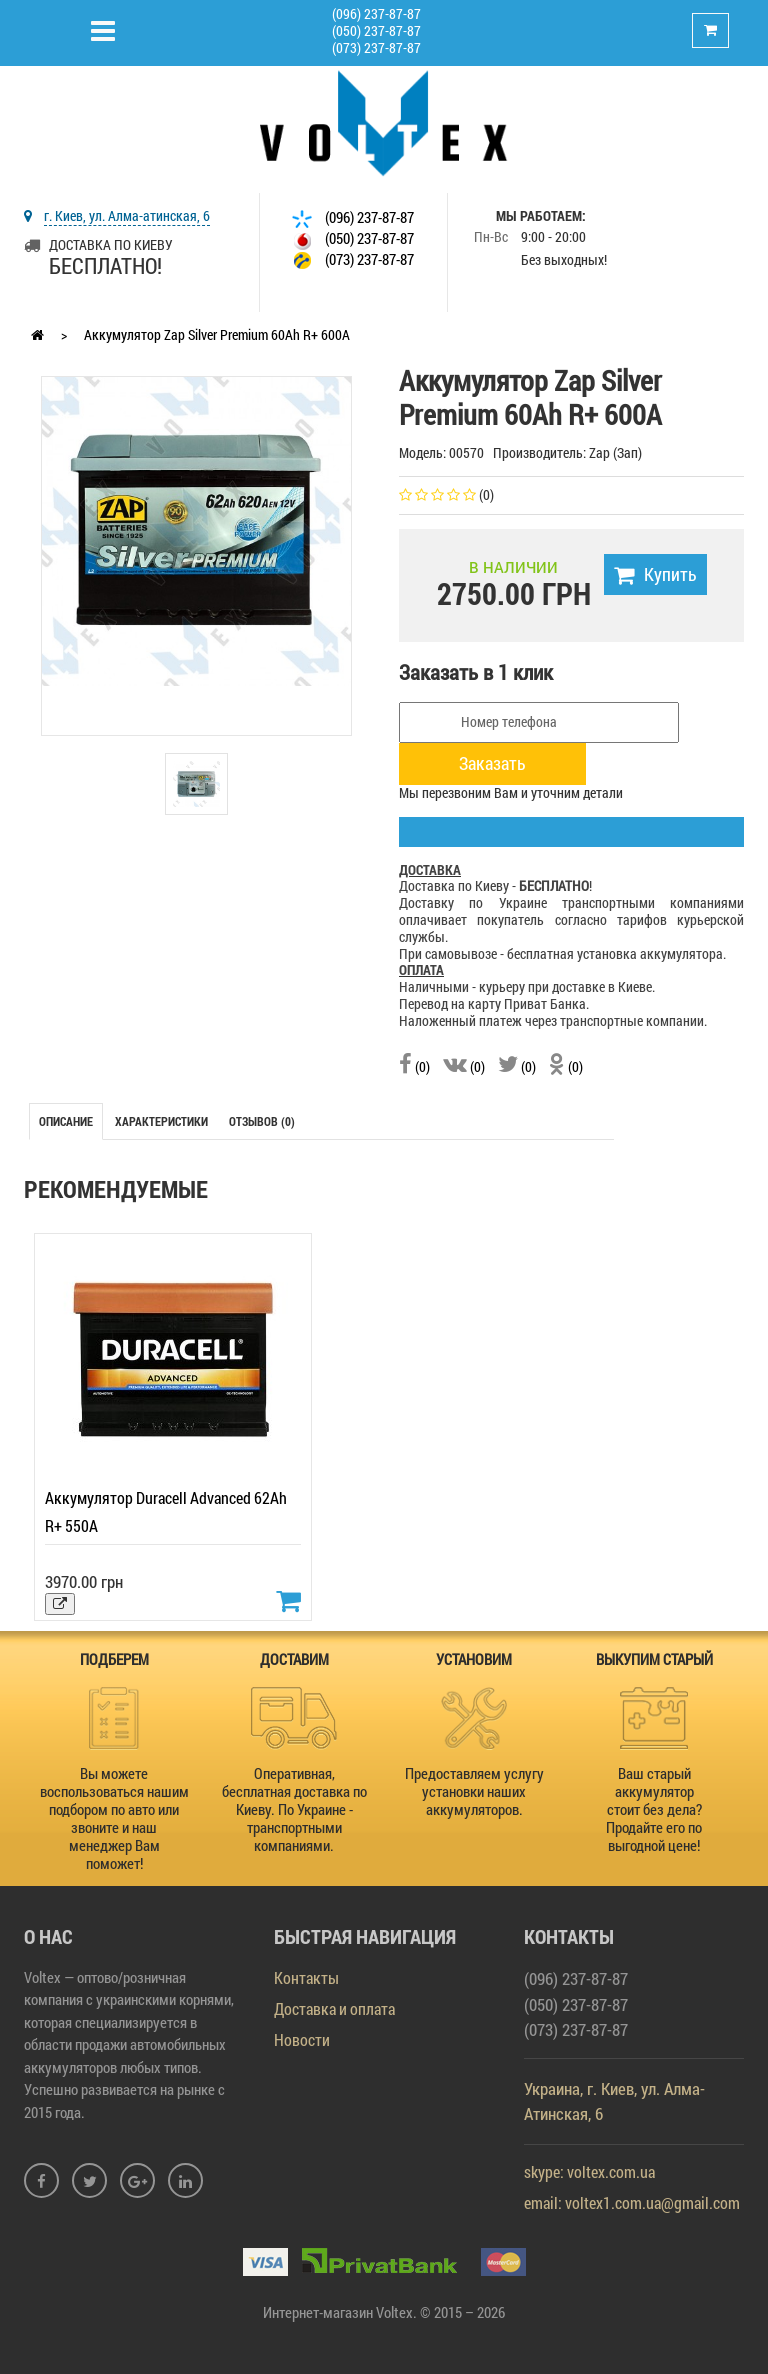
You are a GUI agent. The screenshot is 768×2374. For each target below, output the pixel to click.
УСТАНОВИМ (474, 1659)
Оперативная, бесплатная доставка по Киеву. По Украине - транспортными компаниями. (294, 1809)
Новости (302, 2039)
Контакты (306, 1977)
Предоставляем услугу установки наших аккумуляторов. (474, 1791)
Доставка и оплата (334, 2008)
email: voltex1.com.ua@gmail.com (632, 2202)
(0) (414, 1066)
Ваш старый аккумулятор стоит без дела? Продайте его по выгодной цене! (654, 1809)
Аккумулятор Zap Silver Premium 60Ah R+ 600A (217, 334)
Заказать (492, 763)
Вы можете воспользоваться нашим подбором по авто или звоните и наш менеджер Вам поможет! (114, 1818)
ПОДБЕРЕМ (114, 1659)
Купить (655, 574)
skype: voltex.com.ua (589, 2171)
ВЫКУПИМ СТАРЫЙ (654, 1659)
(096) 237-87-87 (376, 13)
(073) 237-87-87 (376, 47)
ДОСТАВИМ (294, 1659)
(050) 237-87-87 (376, 30)
